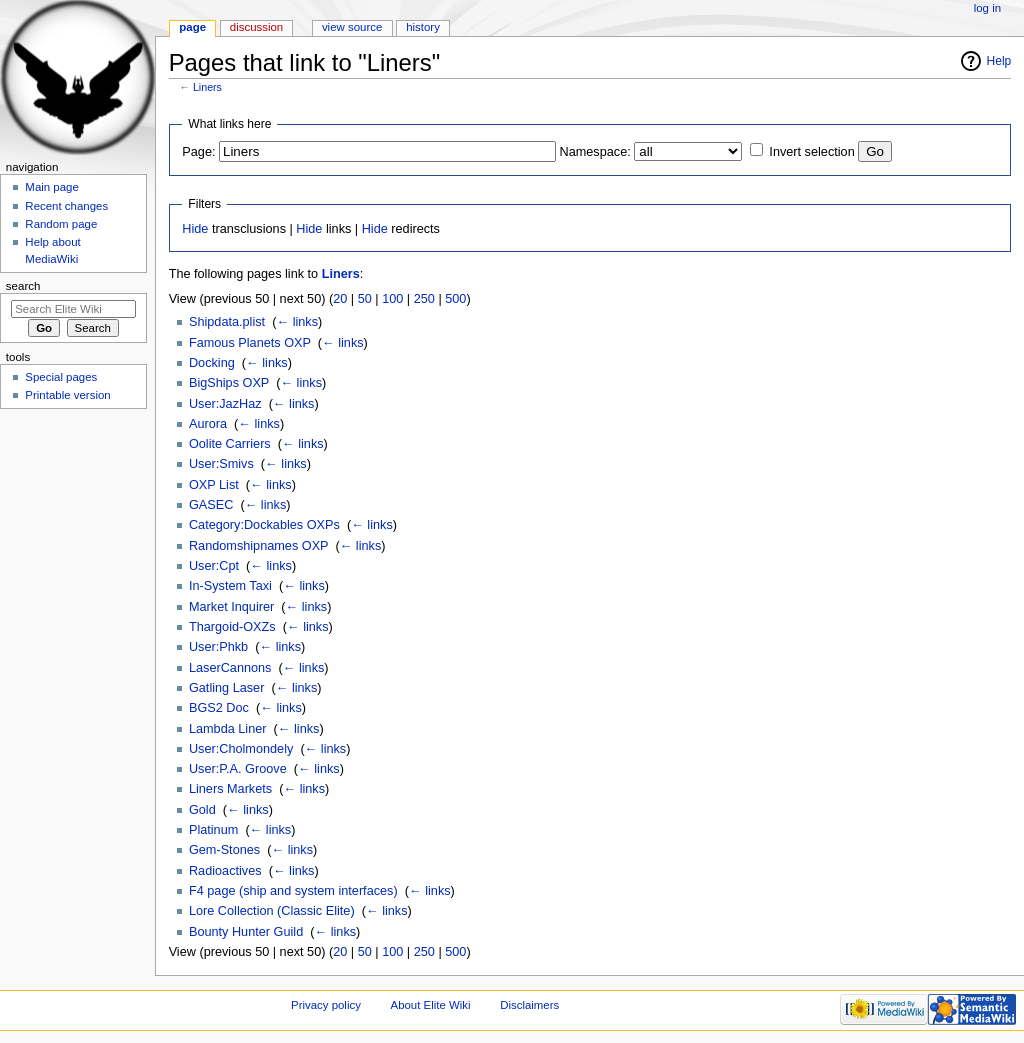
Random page (61, 224)
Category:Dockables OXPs (264, 525)
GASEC (211, 505)
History (423, 27)
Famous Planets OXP (250, 343)
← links (297, 322)
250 (424, 299)
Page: (198, 152)
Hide (195, 229)
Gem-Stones (224, 850)
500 (455, 299)
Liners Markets (230, 789)
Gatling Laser (226, 688)
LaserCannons (230, 668)
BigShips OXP (229, 383)
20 (340, 299)
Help (999, 61)
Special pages (61, 377)
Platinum (213, 830)
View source (352, 27)
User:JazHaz (225, 404)
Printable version (67, 395)
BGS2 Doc (219, 708)
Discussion (256, 27)
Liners (207, 87)
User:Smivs (221, 464)
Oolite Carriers (230, 444)
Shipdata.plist (227, 322)
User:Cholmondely (241, 749)
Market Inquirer (231, 607)
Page (192, 27)
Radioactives (225, 871)
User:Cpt (214, 566)
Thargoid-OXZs (232, 627)
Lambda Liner (228, 729)
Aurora (208, 424)
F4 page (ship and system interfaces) (293, 891)
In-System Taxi (230, 586)
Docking (212, 363)
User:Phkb (218, 647)
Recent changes (66, 206)
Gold (202, 810)
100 (392, 299)
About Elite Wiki (431, 1005)
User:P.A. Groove (238, 769)
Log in (987, 8)
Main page (52, 187)
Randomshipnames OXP (258, 546)
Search (23, 286)
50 (365, 299)
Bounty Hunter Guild (246, 932)
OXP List (214, 485)
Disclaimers (529, 1005)
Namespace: (595, 152)
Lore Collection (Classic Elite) (272, 911)
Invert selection (811, 152)
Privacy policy (326, 1005)
